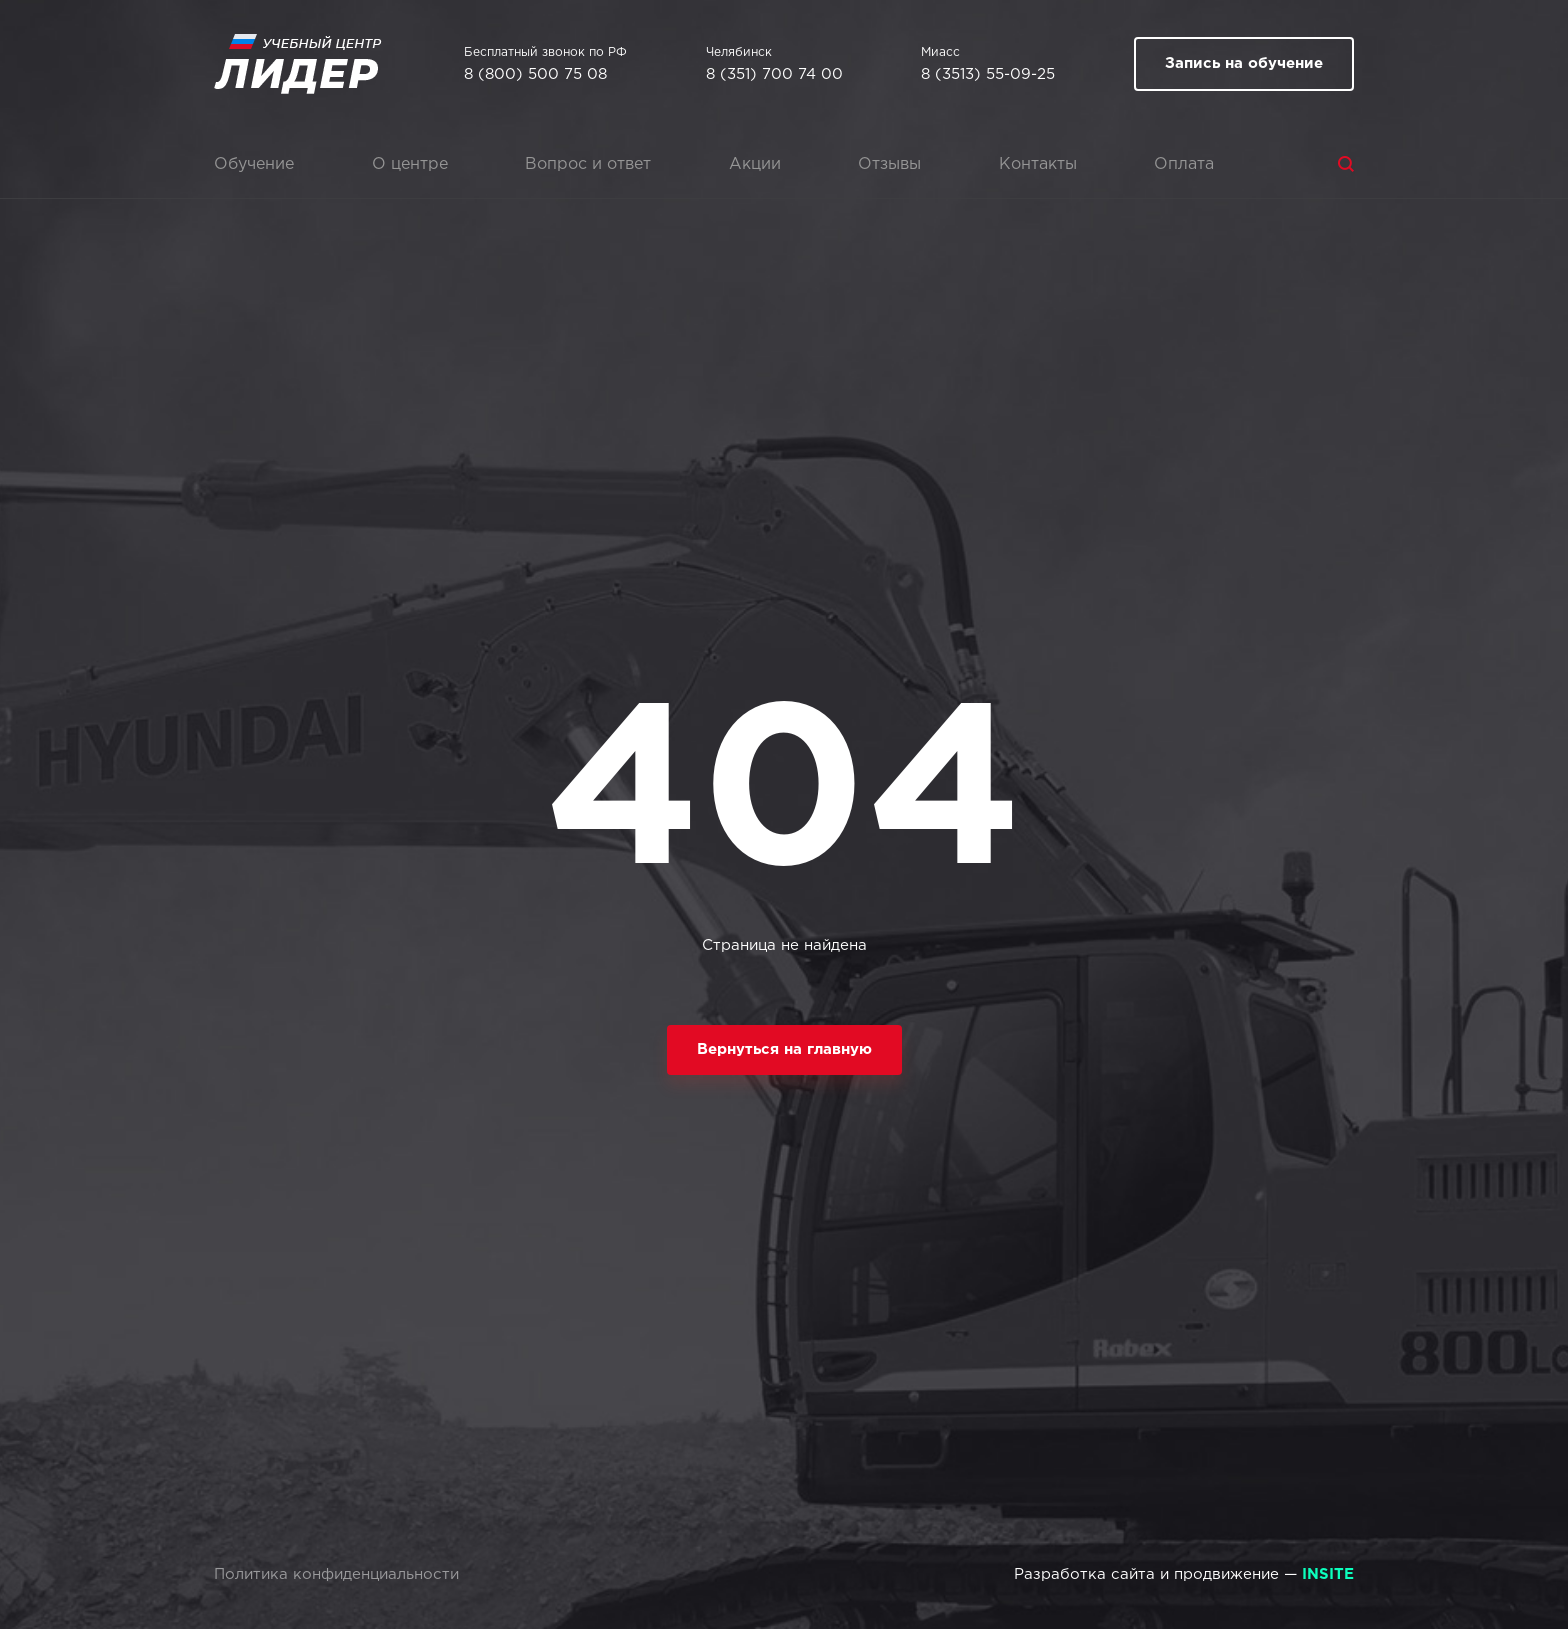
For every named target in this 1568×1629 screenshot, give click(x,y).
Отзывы (889, 164)
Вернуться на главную (784, 1049)
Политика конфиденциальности (336, 1574)
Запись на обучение (1244, 63)
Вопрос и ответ (588, 164)
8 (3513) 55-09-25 (988, 74)
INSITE (1328, 1574)
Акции (755, 164)
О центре (410, 164)
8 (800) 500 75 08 (535, 74)
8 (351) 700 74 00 (774, 74)
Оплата (1184, 164)
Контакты (1038, 164)
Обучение (254, 164)
